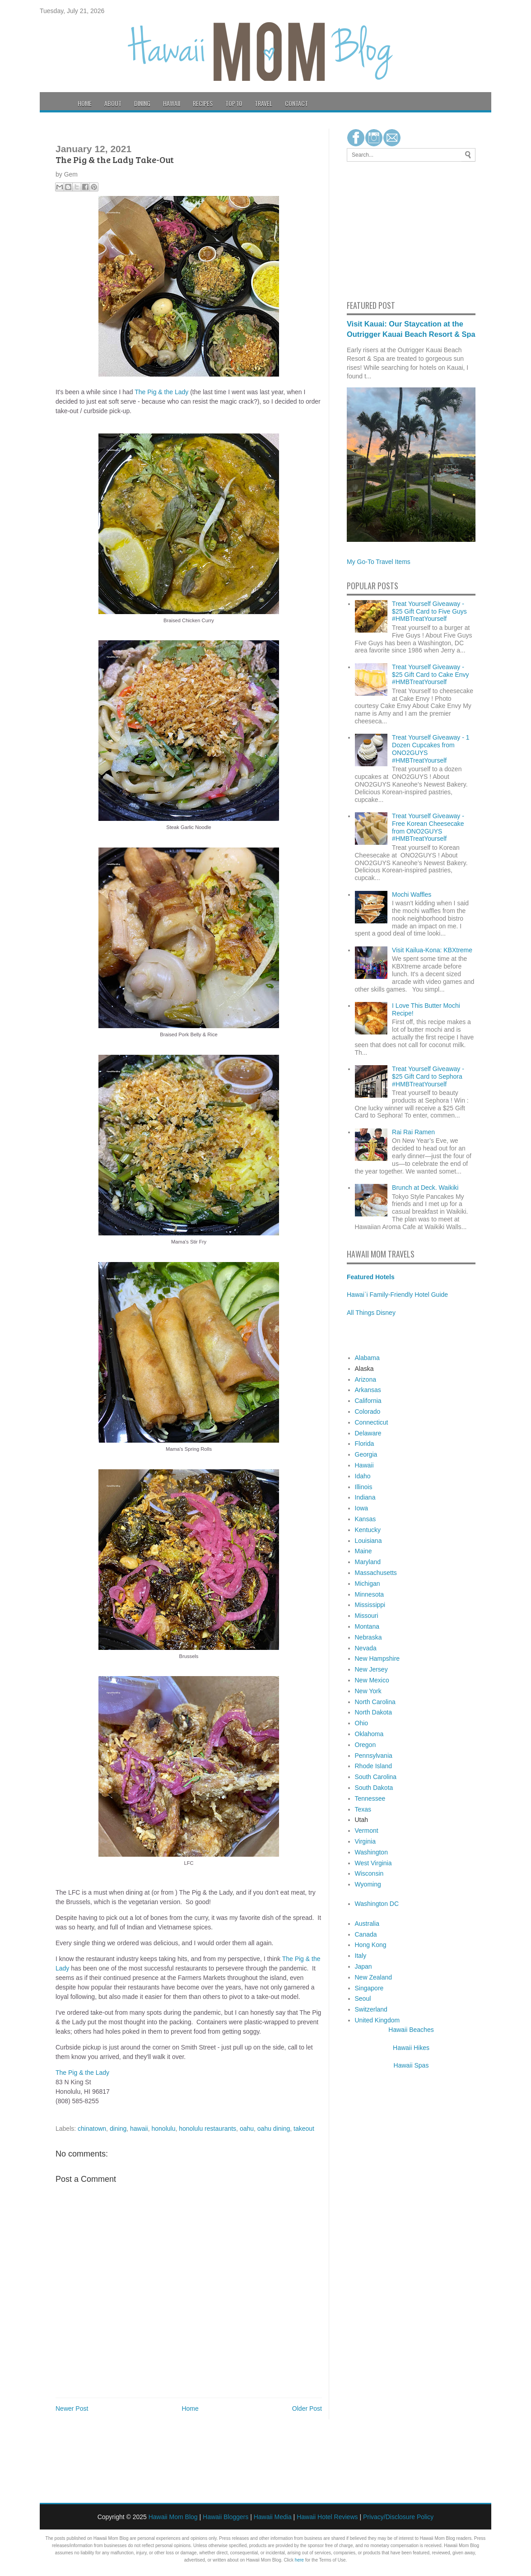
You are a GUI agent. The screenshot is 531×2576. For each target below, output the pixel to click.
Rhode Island (373, 1766)
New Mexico (372, 1680)
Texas (363, 1809)
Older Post (307, 2408)
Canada (366, 1934)
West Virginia (373, 1863)
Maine (363, 1551)
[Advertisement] (374, 229)
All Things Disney (371, 1312)
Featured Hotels (371, 1277)
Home (85, 103)
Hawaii (171, 103)
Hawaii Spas (411, 2065)
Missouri (366, 1615)
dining (118, 2128)
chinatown (92, 2128)
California (368, 1400)
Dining (142, 103)
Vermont (366, 1830)
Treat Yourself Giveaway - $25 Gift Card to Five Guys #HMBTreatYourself (429, 611)
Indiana (365, 1497)
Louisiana (368, 1540)
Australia (367, 1923)
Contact (296, 103)
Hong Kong (371, 1944)
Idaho (363, 1476)
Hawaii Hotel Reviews (327, 2516)
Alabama (367, 1357)
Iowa (361, 1508)
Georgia (366, 1454)
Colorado (368, 1411)
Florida (364, 1443)
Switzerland (371, 2009)
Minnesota (369, 1594)
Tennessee (370, 1798)
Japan (363, 1966)
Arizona (365, 1379)
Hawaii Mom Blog (173, 2516)
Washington (371, 1852)
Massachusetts (376, 1572)
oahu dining (273, 2128)
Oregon (365, 1744)
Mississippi (370, 1604)
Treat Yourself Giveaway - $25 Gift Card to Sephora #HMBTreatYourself (428, 1076)
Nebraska (368, 1637)
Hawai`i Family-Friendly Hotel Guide (397, 1294)
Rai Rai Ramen (413, 1132)
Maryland (368, 1561)
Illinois (364, 1487)
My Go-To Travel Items (378, 561)
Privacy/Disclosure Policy (398, 2516)
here (299, 2559)
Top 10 (233, 103)
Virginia (365, 1841)
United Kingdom (377, 2020)
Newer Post (72, 2408)
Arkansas (368, 1389)
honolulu (164, 2128)
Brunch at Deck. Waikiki (425, 1187)
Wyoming (368, 1884)
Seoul (363, 1998)
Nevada (366, 1648)
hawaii (139, 2128)
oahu (247, 2128)
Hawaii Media (273, 2516)
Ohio (361, 1723)
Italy (361, 1955)
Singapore (369, 1988)
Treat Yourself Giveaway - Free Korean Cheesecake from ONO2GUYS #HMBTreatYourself (428, 827)
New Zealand (373, 1977)
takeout (303, 2128)
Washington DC (377, 1903)
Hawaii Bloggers (225, 2516)
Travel (263, 103)
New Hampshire (377, 1658)
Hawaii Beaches (410, 2029)
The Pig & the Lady (161, 392)
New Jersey (371, 1669)
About (112, 103)
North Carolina (375, 1701)
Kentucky (368, 1529)
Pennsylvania (373, 1755)
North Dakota (373, 1712)
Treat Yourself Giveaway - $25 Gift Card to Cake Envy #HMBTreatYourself (430, 674)
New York (368, 1691)
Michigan (367, 1583)
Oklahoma (369, 1734)
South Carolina (376, 1776)
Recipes (203, 103)
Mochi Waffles (411, 894)
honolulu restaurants (207, 2128)
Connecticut (371, 1422)
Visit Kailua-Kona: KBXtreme (432, 950)
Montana (367, 1626)
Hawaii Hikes (411, 2047)
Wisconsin (369, 1873)
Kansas (365, 1519)
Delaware (368, 1433)
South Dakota (374, 1787)
